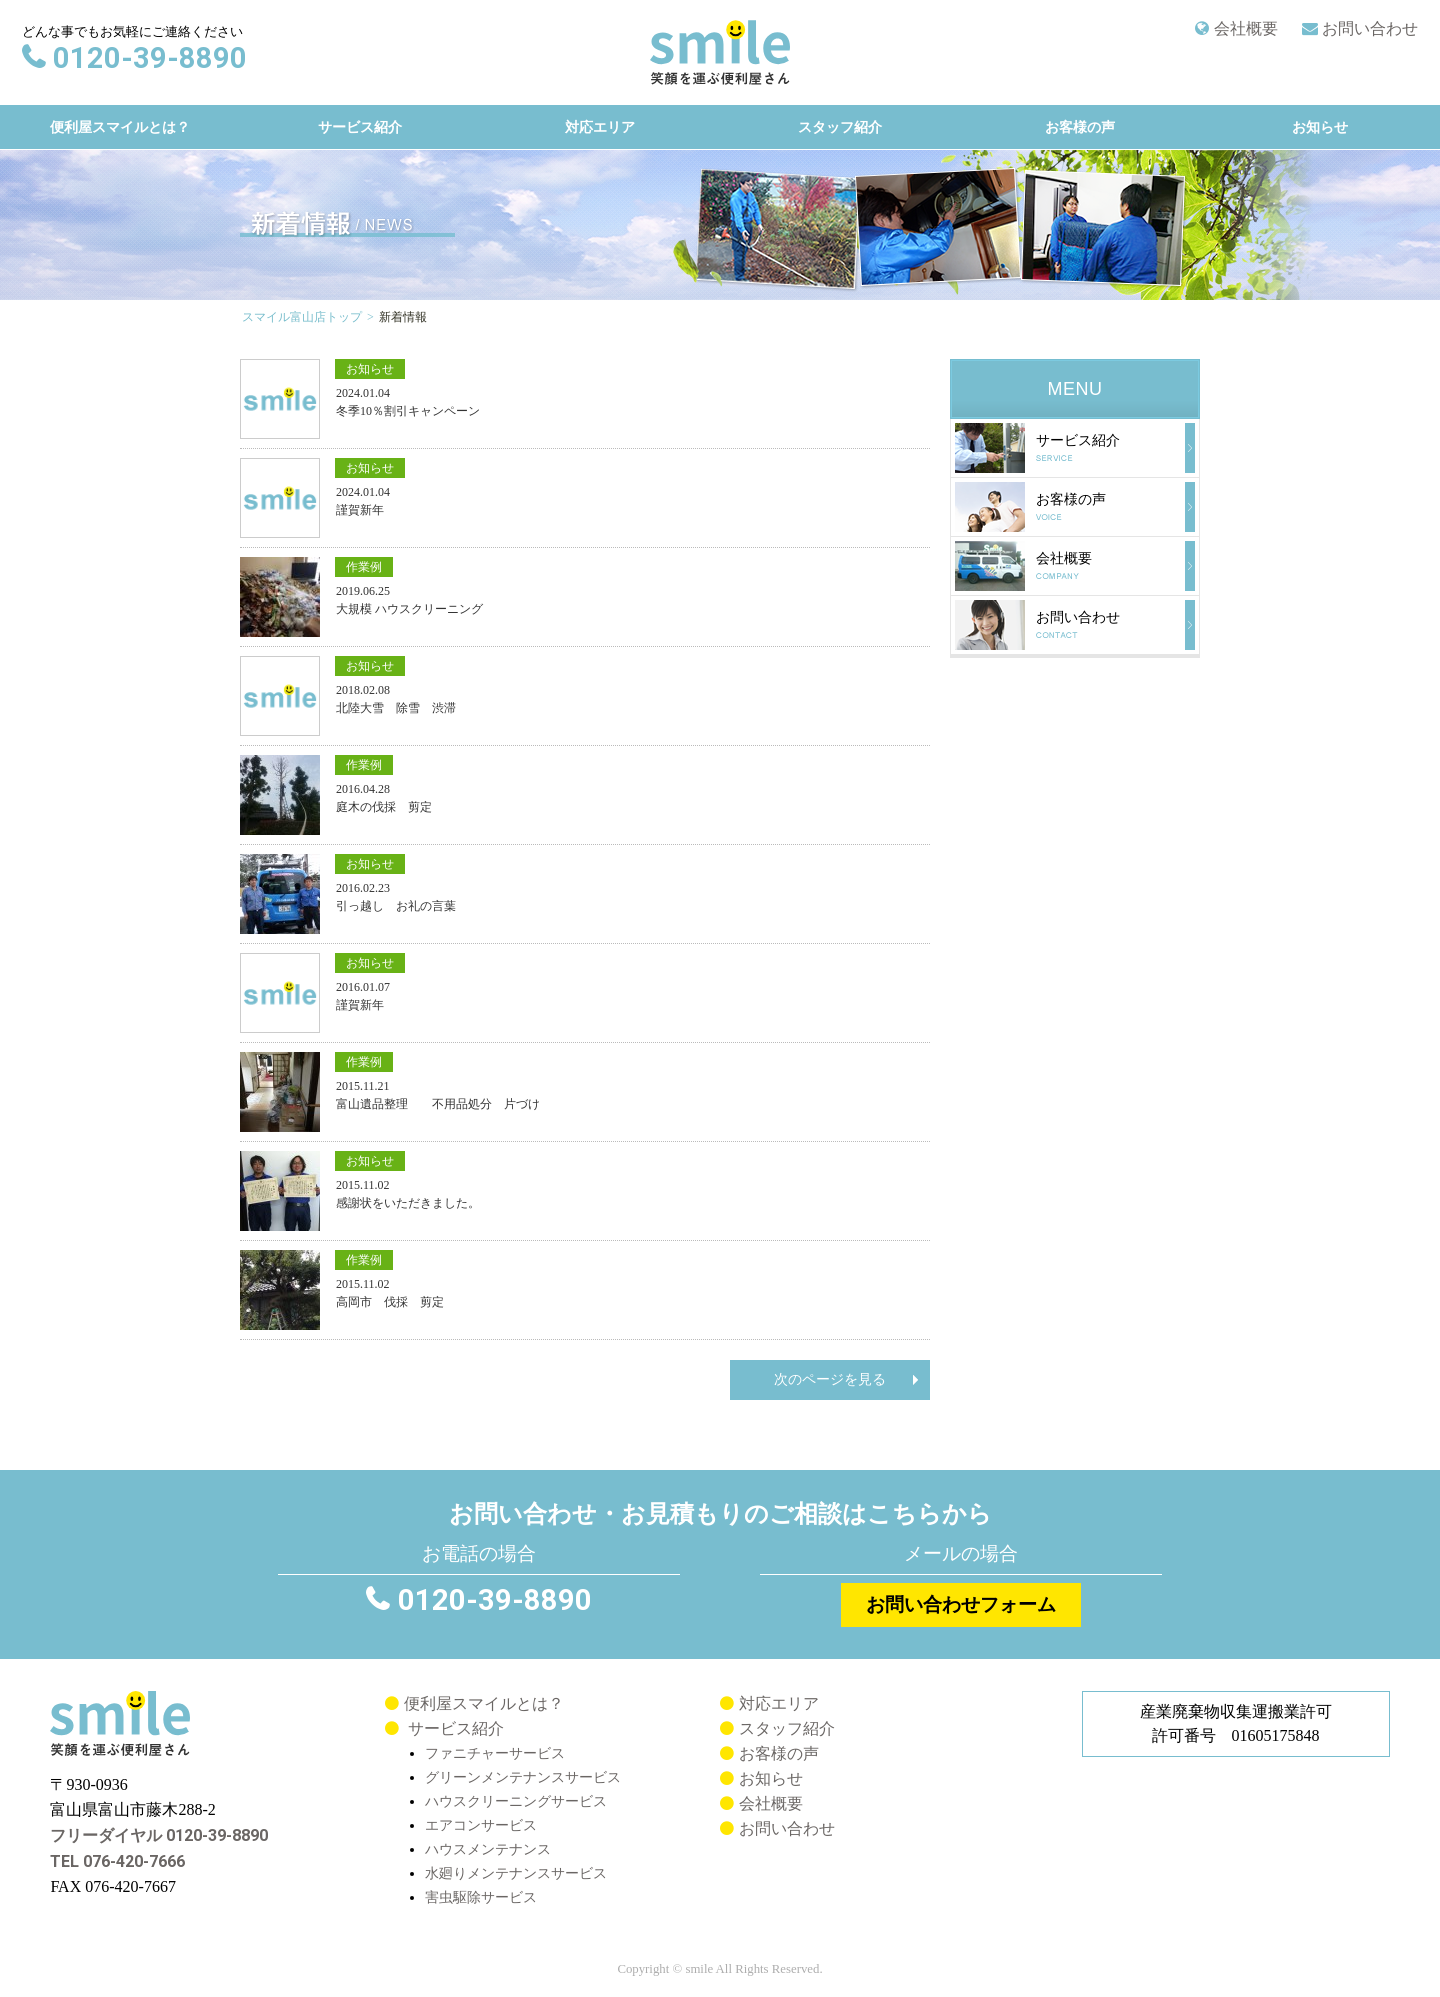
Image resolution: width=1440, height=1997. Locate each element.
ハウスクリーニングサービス (516, 1801)
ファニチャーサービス (495, 1753)
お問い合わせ (1370, 28)
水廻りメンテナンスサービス (516, 1873)
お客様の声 (1079, 127)
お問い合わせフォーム (961, 1604)
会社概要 (1246, 28)
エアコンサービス (481, 1825)
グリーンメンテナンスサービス (523, 1777)
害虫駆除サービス (481, 1897)
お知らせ (1319, 127)
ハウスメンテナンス (488, 1849)
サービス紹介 (359, 127)
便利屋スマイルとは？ (119, 127)
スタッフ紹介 (839, 127)
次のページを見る (830, 1379)
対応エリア (599, 127)
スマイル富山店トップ (302, 317)
